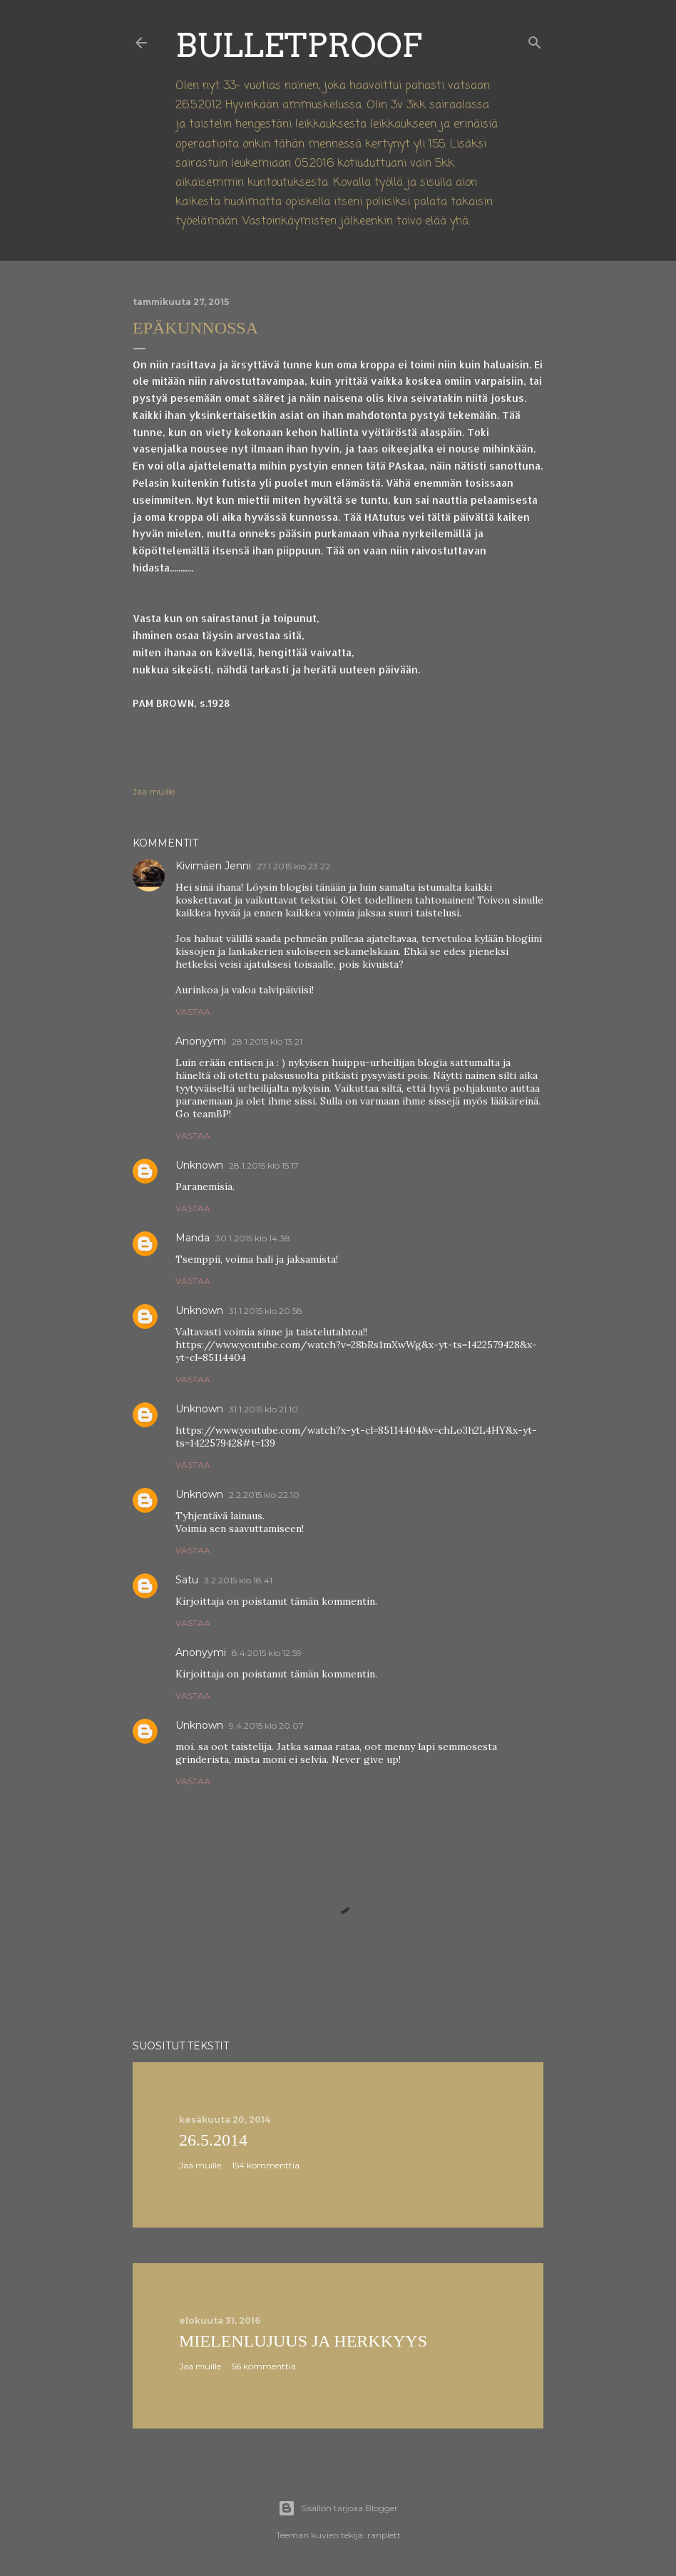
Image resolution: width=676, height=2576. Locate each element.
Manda (192, 1237)
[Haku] (534, 39)
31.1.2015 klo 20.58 (265, 1310)
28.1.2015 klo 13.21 (267, 1041)
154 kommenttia (265, 2165)
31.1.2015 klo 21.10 (263, 1409)
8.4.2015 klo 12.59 (267, 1652)
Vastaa (192, 1011)
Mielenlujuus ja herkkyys (303, 2341)
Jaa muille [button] (154, 791)
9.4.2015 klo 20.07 (266, 1725)
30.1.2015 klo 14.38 (252, 1238)
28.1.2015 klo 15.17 (264, 1165)
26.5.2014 (213, 2140)
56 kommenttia (264, 2366)
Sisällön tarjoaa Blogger (338, 2508)
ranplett (384, 2535)
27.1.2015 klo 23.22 (293, 866)
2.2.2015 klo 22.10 (264, 1494)
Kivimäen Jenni (213, 865)
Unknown (199, 1165)
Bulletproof (298, 45)
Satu (186, 1579)
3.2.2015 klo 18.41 (238, 1580)
